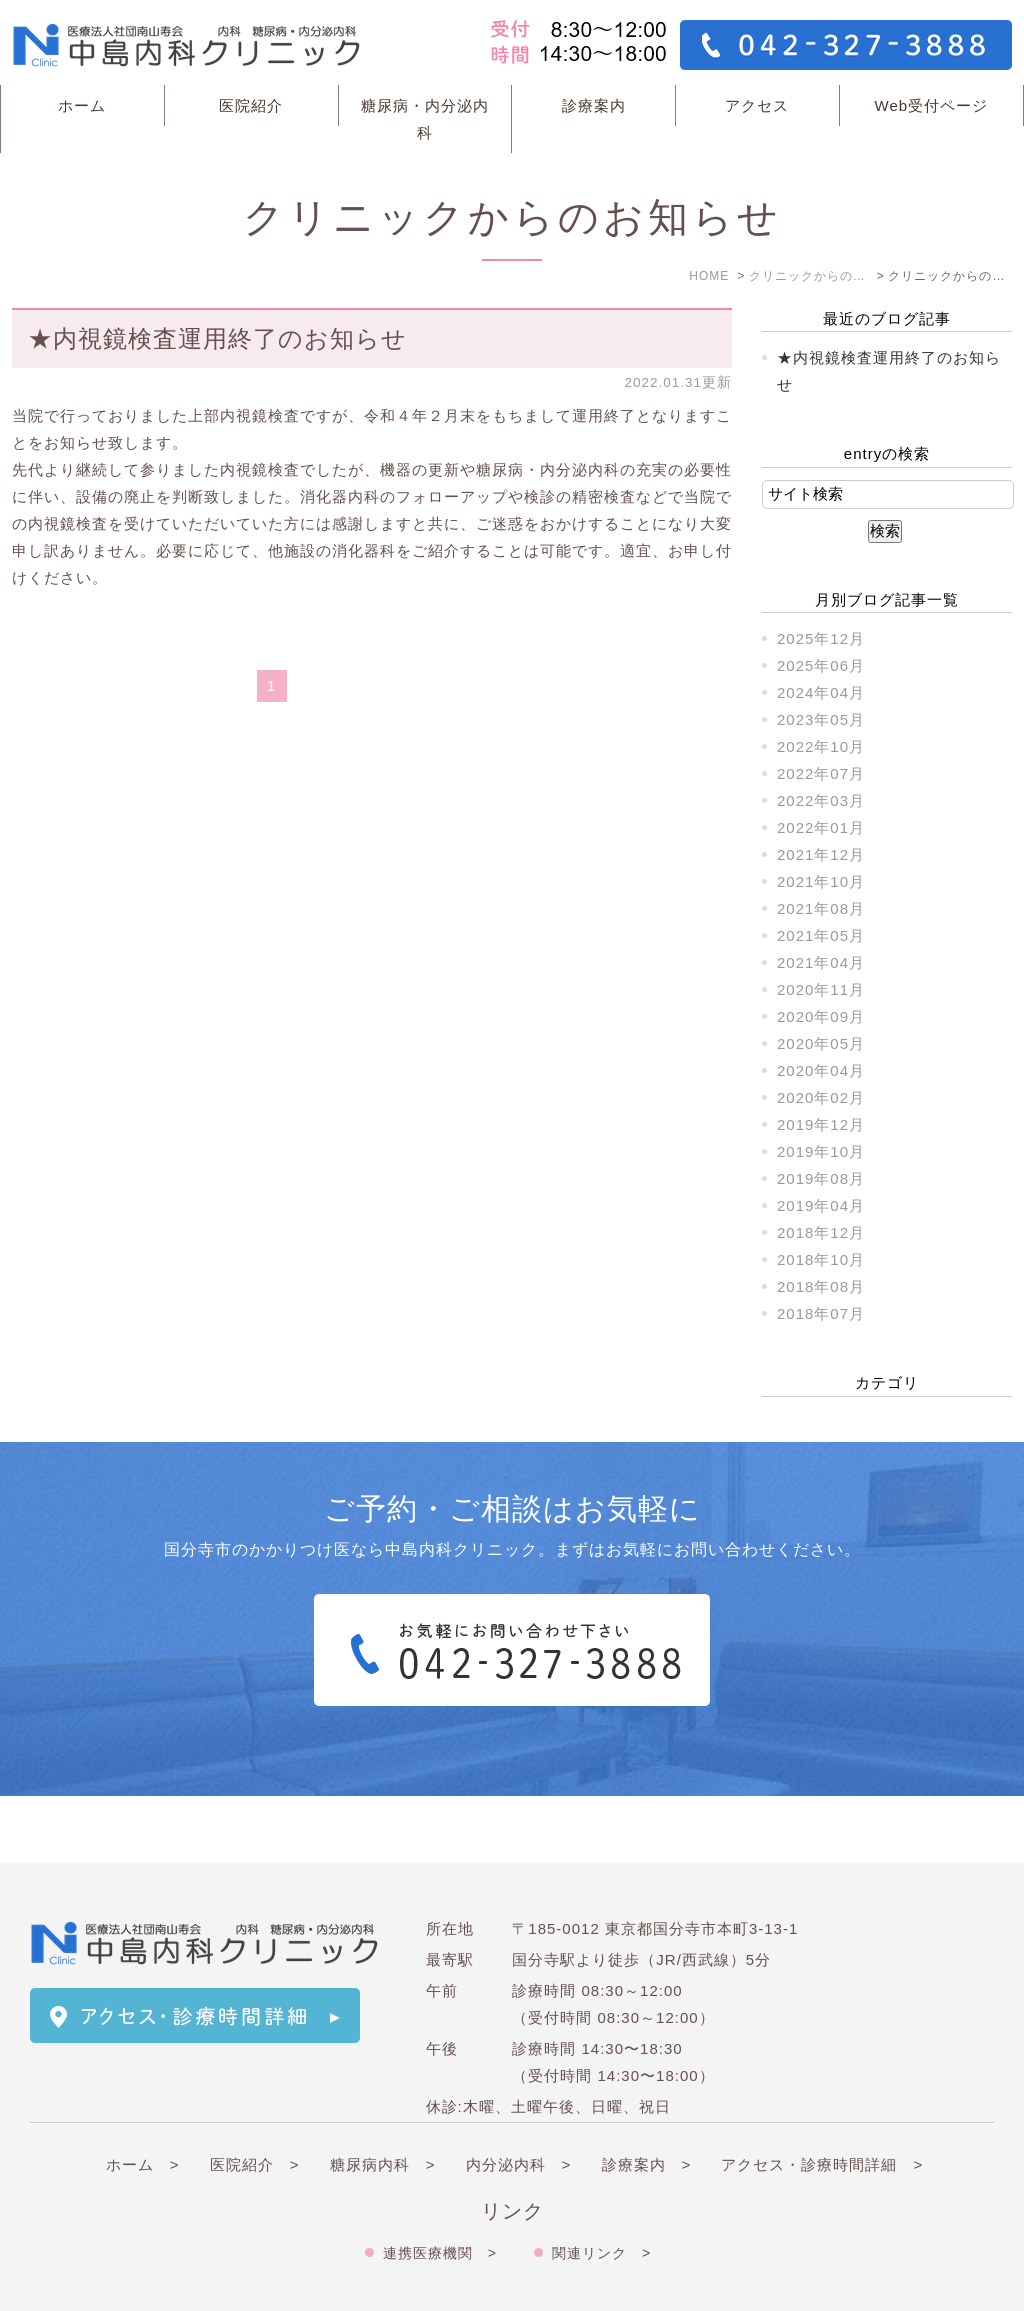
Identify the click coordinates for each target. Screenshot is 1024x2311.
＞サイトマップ (86, 2277)
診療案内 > (647, 2097)
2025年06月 (821, 665)
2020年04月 (821, 1070)
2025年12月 (821, 638)
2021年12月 (821, 854)
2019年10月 (821, 1151)
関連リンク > (601, 2186)
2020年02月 (821, 1097)
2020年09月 (821, 1016)
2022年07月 (821, 773)
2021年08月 (821, 908)
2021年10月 (821, 881)
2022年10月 (821, 746)
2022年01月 (821, 827)
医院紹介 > (255, 2097)
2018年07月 (821, 1313)
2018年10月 (821, 1259)
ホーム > (143, 2097)
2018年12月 (821, 1232)
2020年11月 (821, 989)
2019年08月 (821, 1178)
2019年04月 (821, 1205)
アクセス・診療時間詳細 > (822, 2097)
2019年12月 (821, 1124)
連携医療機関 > (440, 2186)
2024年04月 (821, 692)
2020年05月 (821, 1043)
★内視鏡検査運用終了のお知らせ (217, 338)
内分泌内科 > (519, 2097)
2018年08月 (821, 1286)
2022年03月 (821, 800)
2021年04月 (821, 962)
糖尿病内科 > (383, 2097)
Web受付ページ (932, 105)
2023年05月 (821, 719)
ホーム (82, 105)
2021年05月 (821, 935)
